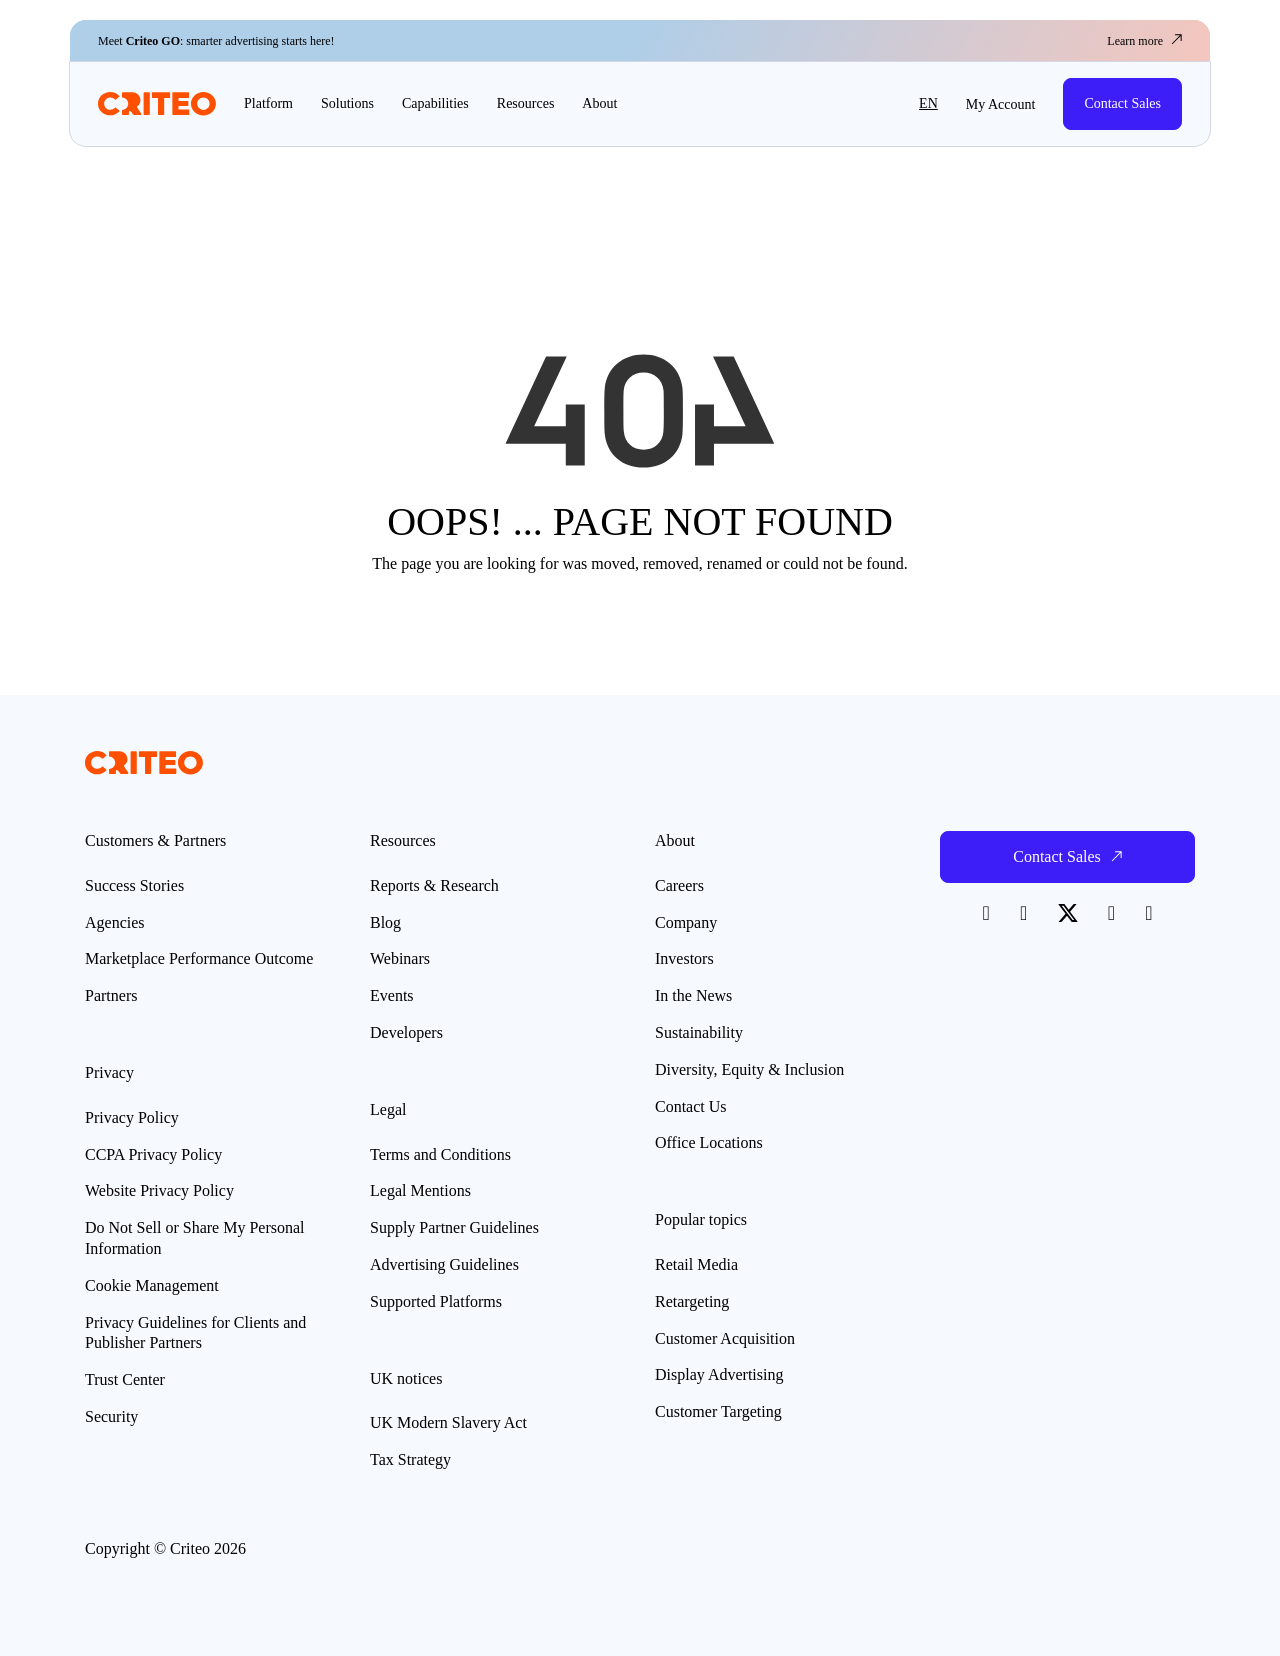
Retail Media (696, 1264)
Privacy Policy (132, 1117)
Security (111, 1416)
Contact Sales (1122, 103)
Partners (111, 995)
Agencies (115, 922)
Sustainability (699, 1032)
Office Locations (709, 1142)
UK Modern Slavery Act (448, 1422)
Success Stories (134, 885)
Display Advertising (719, 1374)
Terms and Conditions (440, 1154)
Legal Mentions (420, 1190)
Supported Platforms (436, 1301)
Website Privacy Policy (159, 1190)
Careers (679, 885)
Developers (406, 1032)
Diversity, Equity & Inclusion (749, 1069)
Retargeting (692, 1301)
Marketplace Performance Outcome (199, 958)
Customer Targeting (718, 1411)
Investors (684, 958)
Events (392, 995)
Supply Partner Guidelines (454, 1227)
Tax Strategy (410, 1459)
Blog (385, 922)
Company (686, 922)
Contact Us (691, 1106)
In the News (693, 995)
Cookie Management (152, 1285)
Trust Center (125, 1379)
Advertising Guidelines (444, 1264)
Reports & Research (434, 885)
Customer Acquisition (725, 1338)
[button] (883, 104)
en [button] (928, 103)
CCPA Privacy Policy (153, 1154)
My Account (1001, 104)
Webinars (400, 958)
